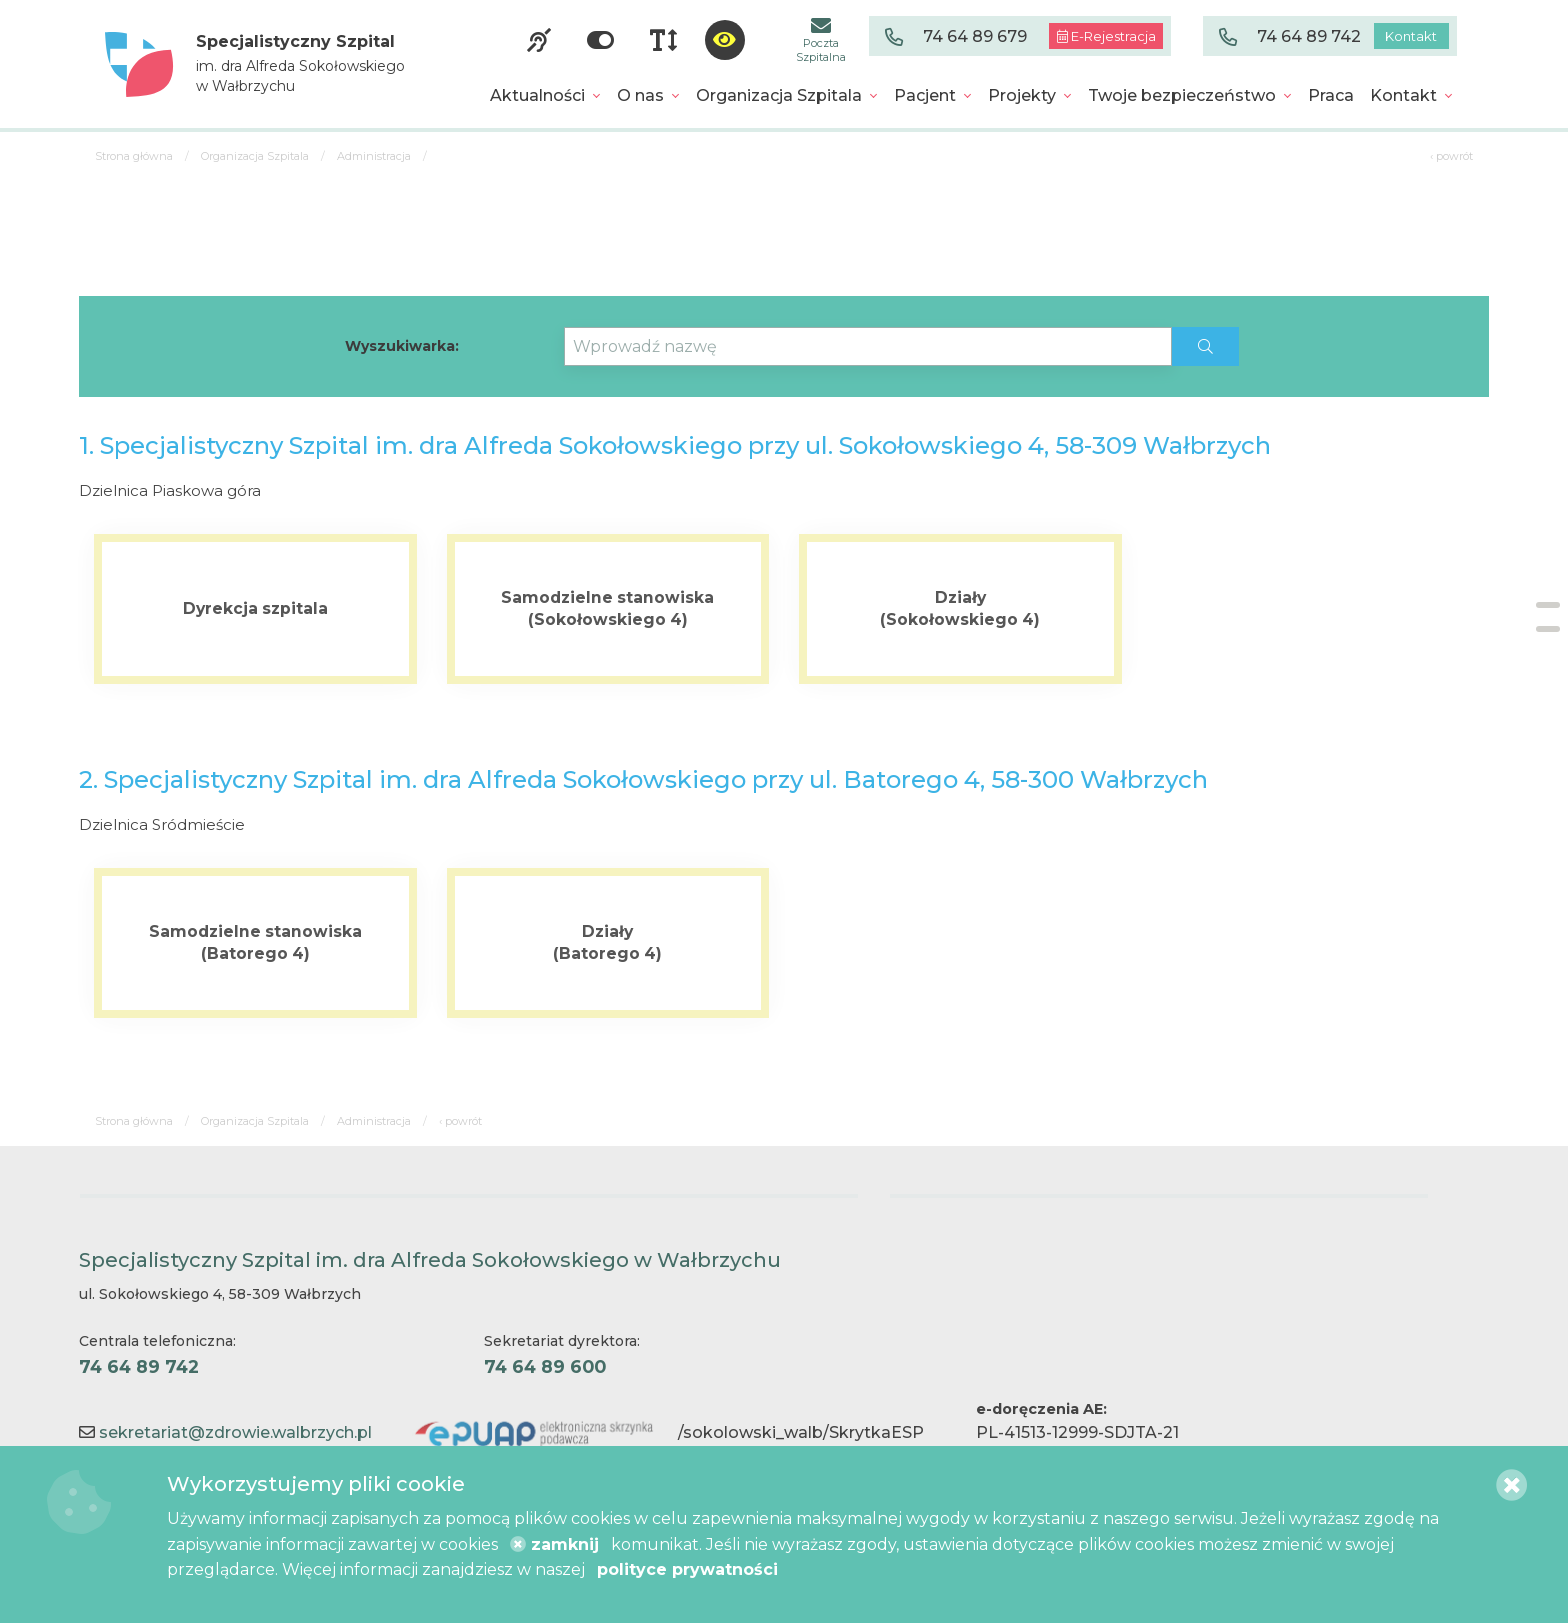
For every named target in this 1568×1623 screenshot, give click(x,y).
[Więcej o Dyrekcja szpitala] (255, 609)
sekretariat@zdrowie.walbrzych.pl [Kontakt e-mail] (235, 1432)
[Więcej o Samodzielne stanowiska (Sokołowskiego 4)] (608, 609)
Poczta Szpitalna (821, 40)
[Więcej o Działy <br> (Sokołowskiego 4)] (960, 609)
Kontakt (1411, 36)
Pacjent (925, 95)
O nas (640, 95)
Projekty (1022, 95)
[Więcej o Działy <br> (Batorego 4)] (608, 943)
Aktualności (537, 95)
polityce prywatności (687, 1569)
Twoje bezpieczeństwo (1182, 95)
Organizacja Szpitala (779, 95)
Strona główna (134, 156)
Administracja (374, 156)
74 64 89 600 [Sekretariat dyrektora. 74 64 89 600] (545, 1366)
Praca (1331, 95)
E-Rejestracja (1106, 36)
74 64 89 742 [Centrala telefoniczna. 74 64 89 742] (139, 1366)
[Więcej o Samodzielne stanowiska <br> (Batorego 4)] (255, 943)
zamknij (554, 1544)
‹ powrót (1451, 156)
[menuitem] (545, 96)
